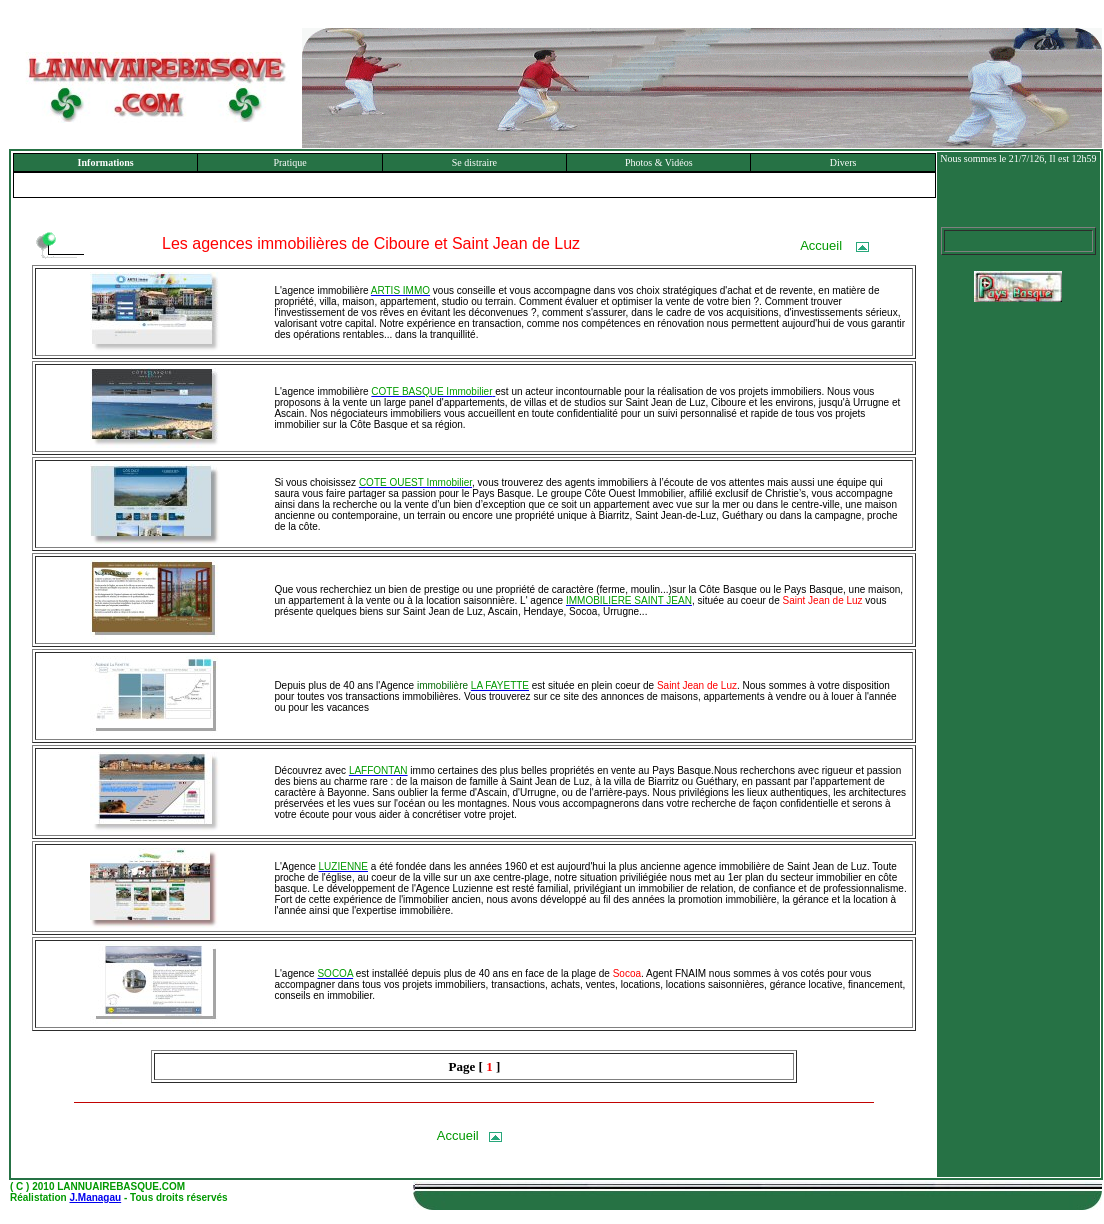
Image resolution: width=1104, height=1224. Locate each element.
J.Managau (95, 1197)
